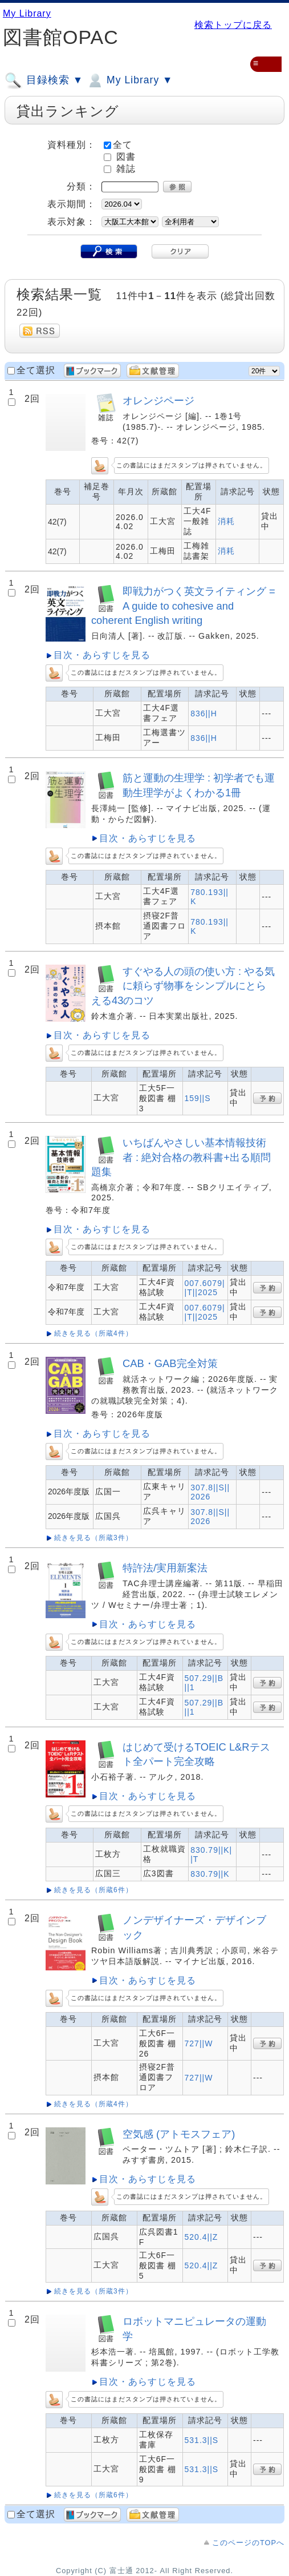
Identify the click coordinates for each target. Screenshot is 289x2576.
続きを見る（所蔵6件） (93, 1890)
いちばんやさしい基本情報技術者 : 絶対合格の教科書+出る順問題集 (181, 1157)
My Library (27, 13)
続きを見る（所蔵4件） (93, 1333)
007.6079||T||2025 (205, 1288)
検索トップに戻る (233, 25)
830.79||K (209, 1873)
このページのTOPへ (248, 2542)
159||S (198, 1098)
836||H (203, 713)
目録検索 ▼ (44, 80)
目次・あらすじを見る (102, 655)
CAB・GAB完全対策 (170, 1363)
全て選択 (36, 370)
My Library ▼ (129, 80)
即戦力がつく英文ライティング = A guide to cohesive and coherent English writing (183, 606)
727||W (199, 2043)
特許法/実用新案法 (165, 1568)
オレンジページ (158, 400)
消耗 (226, 521)
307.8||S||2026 (210, 1492)
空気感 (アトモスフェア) (179, 2134)
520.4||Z (201, 2237)
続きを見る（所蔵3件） (93, 1538)
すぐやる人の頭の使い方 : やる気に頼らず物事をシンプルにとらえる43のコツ (183, 986)
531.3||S (202, 2440)
